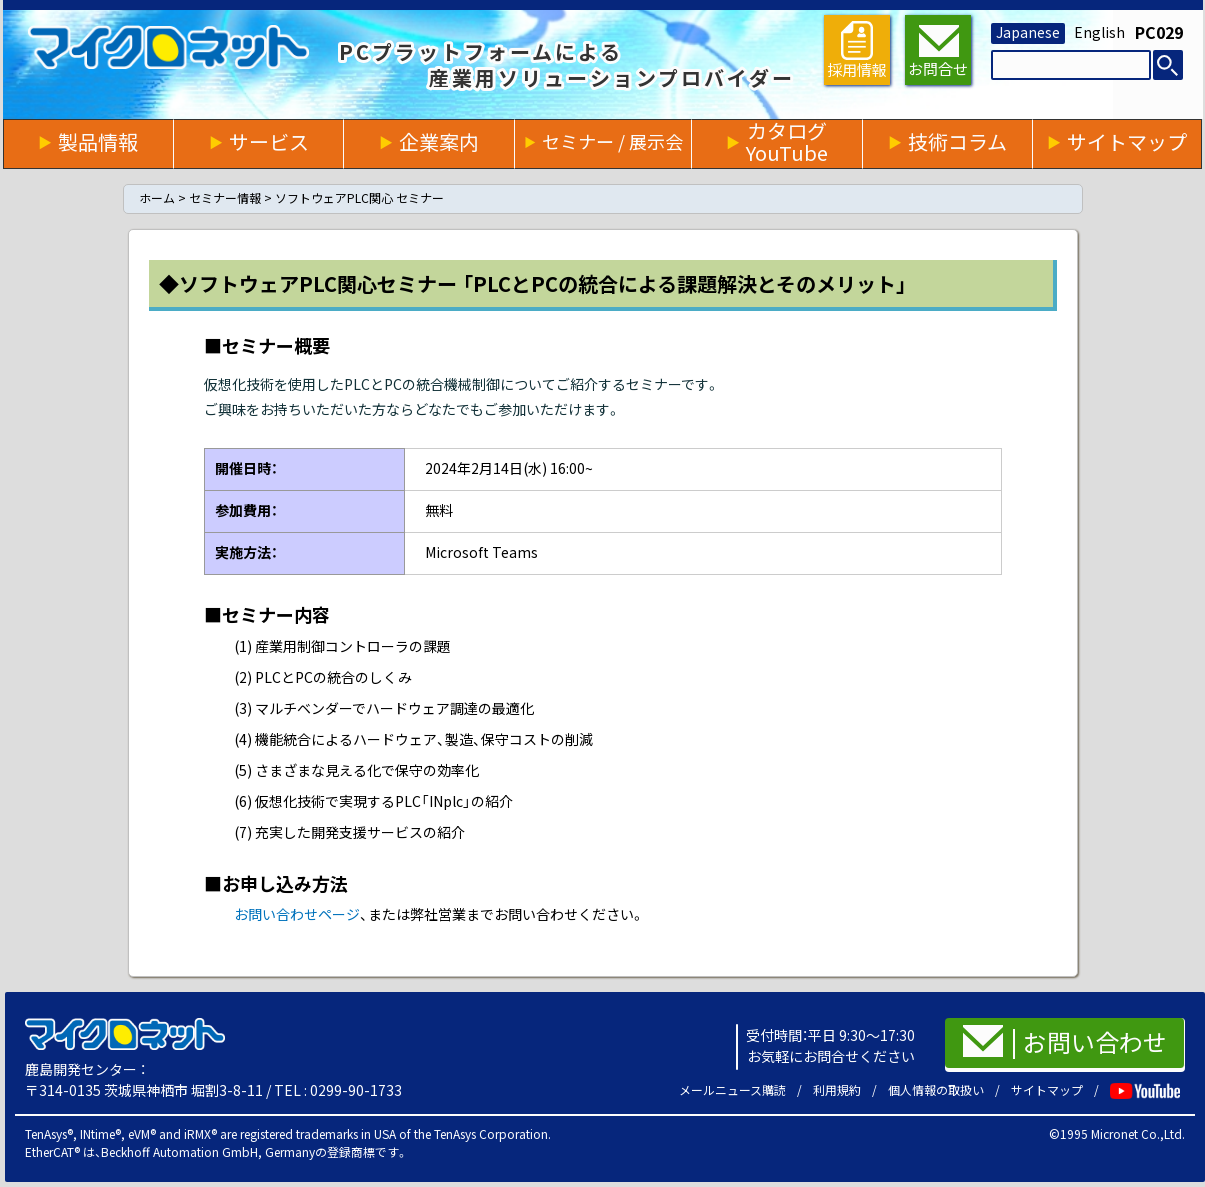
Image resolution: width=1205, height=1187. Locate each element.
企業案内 (439, 142)
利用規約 (837, 1090)
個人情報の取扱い (936, 1090)
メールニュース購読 (732, 1090)
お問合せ (938, 51)
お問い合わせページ (297, 915)
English (1099, 33)
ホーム (157, 198)
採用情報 (857, 49)
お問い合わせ (1065, 1041)
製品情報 (98, 142)
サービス (269, 142)
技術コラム (957, 142)
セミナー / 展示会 (612, 142)
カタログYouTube (787, 142)
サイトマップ (1127, 142)
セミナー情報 (225, 198)
